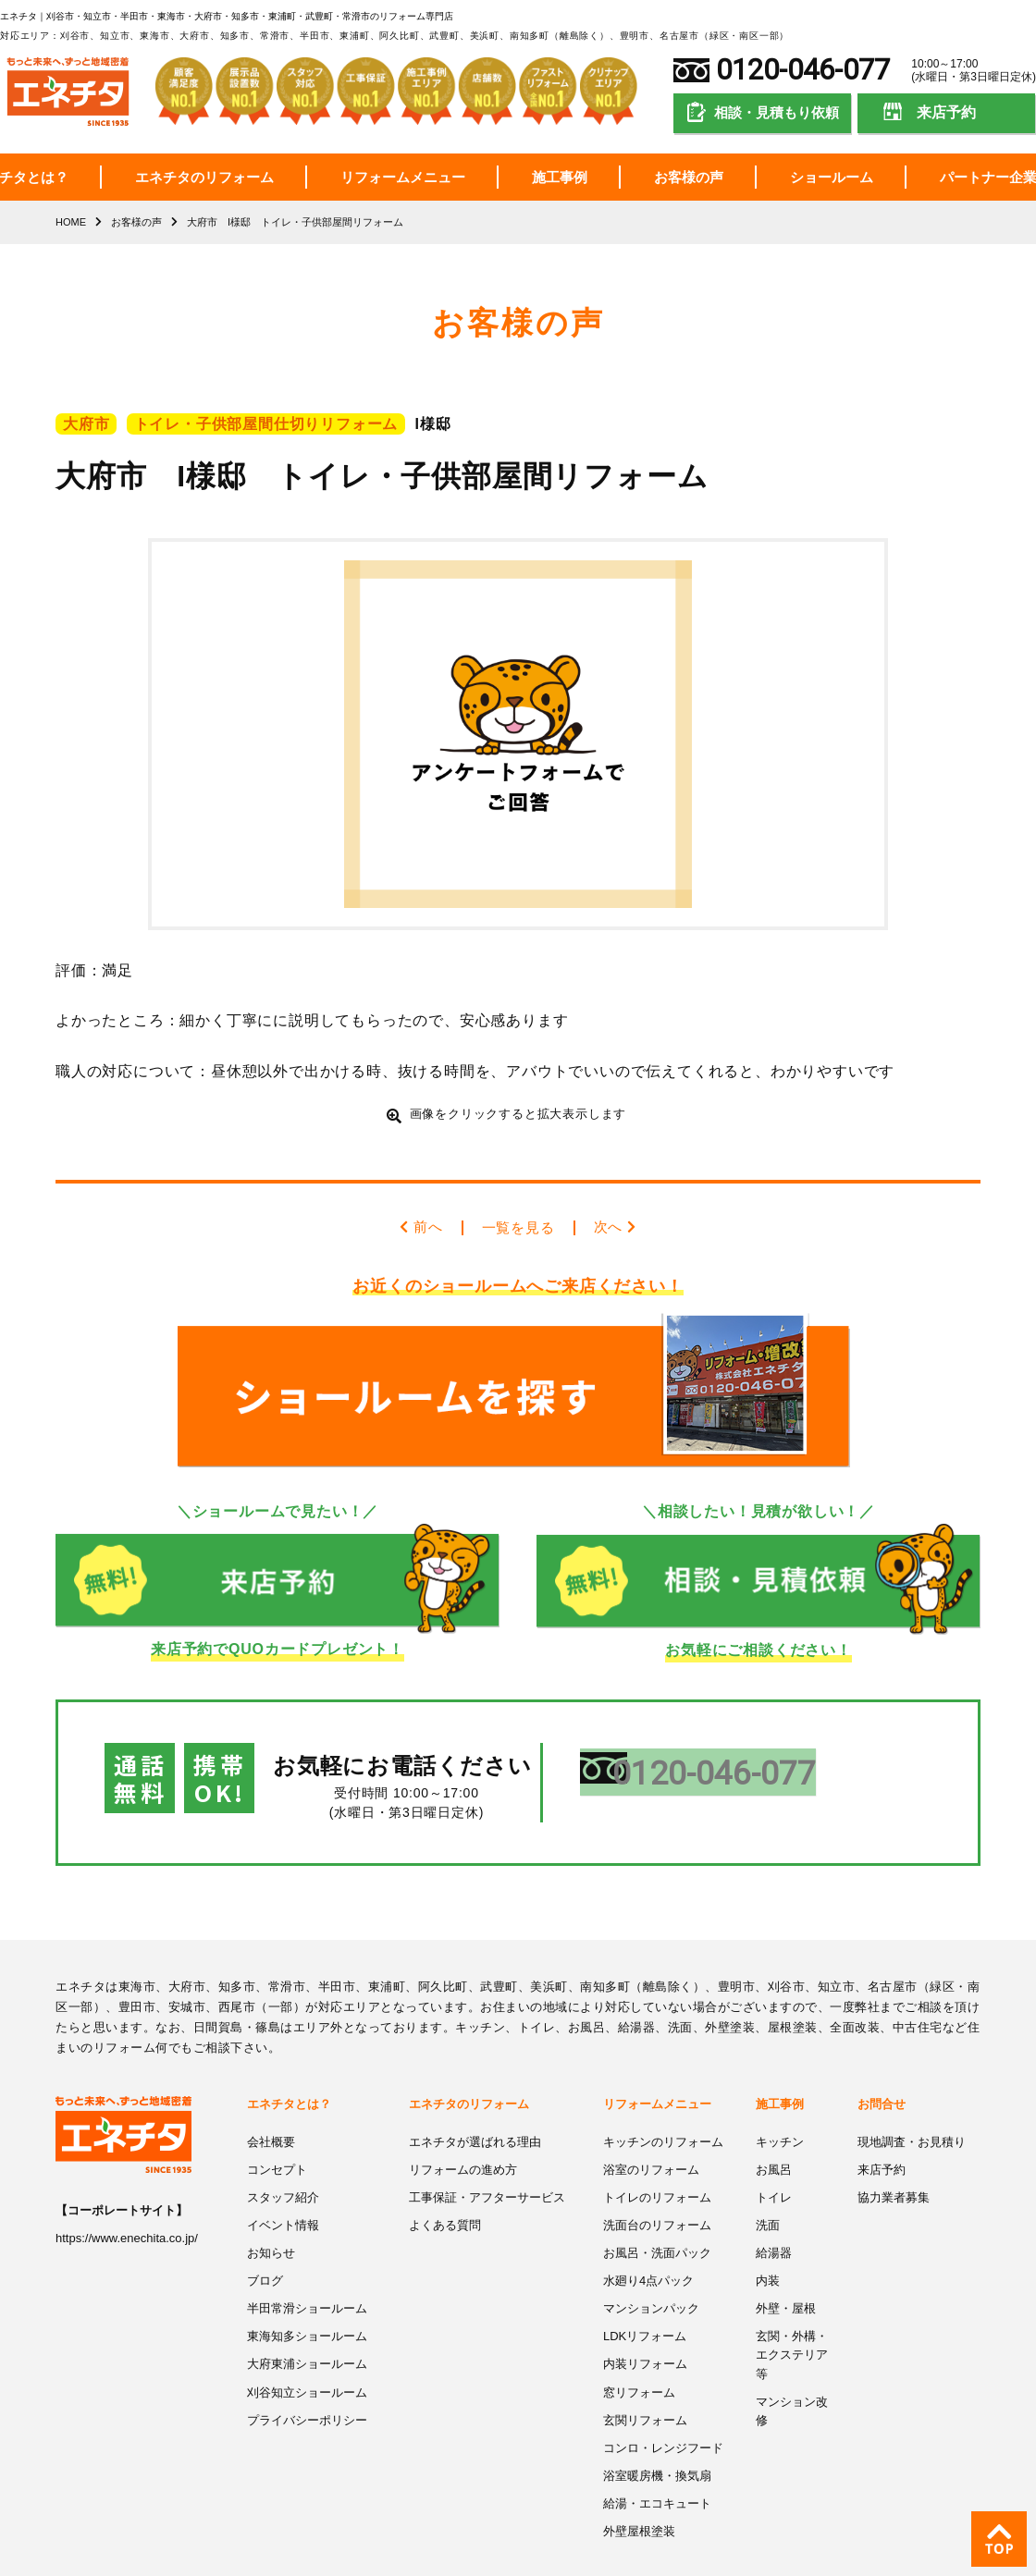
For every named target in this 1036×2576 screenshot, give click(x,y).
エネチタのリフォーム (204, 177)
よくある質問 (445, 2183)
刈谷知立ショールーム (307, 2347)
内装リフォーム (645, 2320)
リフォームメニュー (402, 177)
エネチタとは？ (289, 2065)
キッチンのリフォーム (663, 2102)
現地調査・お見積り (911, 2102)
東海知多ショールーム (307, 2293)
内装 (768, 2238)
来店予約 (946, 112)
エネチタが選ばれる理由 (475, 2102)
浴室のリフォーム (651, 2129)
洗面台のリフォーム (657, 2183)
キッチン (780, 2102)
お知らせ (271, 2211)
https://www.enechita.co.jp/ (127, 2199)
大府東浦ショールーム (307, 2320)
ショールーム (831, 177)
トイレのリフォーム (657, 2157)
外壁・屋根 (786, 2266)
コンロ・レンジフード (663, 2402)
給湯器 (774, 2211)
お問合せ (881, 2065)
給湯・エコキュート (657, 2456)
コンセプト (277, 2129)
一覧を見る (518, 1226)
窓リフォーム (639, 2347)
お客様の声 (688, 177)
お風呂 (774, 2129)
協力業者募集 (893, 2157)
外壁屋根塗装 (639, 2484)
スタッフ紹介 (283, 2157)
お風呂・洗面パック (657, 2211)
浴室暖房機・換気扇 (657, 2429)
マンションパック (651, 2266)
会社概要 (271, 2102)
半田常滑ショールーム (307, 2266)
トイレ (774, 2157)
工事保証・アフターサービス (487, 2157)
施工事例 (559, 177)
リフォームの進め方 (463, 2129)
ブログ (265, 2238)
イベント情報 (283, 2183)
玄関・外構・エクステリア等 (792, 2311)
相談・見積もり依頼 (776, 112)
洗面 (768, 2183)
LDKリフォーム (644, 2293)
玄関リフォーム (645, 2375)
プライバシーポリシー (307, 2375)
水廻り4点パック (648, 2238)
